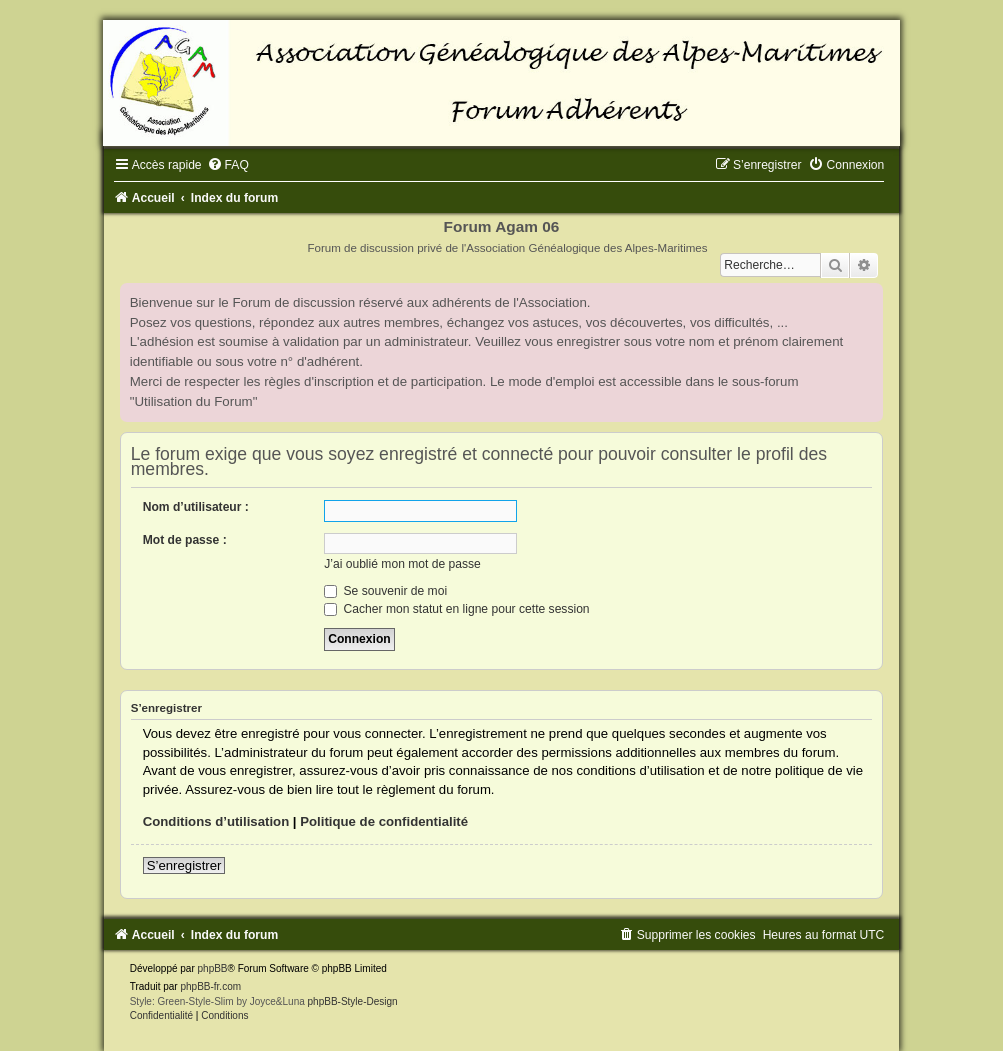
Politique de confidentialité (384, 821)
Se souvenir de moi (385, 591)
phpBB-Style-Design (353, 1001)
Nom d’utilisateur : (196, 507)
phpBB (213, 968)
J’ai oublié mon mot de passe (402, 564)
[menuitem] (228, 165)
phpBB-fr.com (210, 986)
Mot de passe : (185, 540)
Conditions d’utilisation (216, 821)
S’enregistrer (184, 865)
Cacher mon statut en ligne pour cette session (456, 609)
